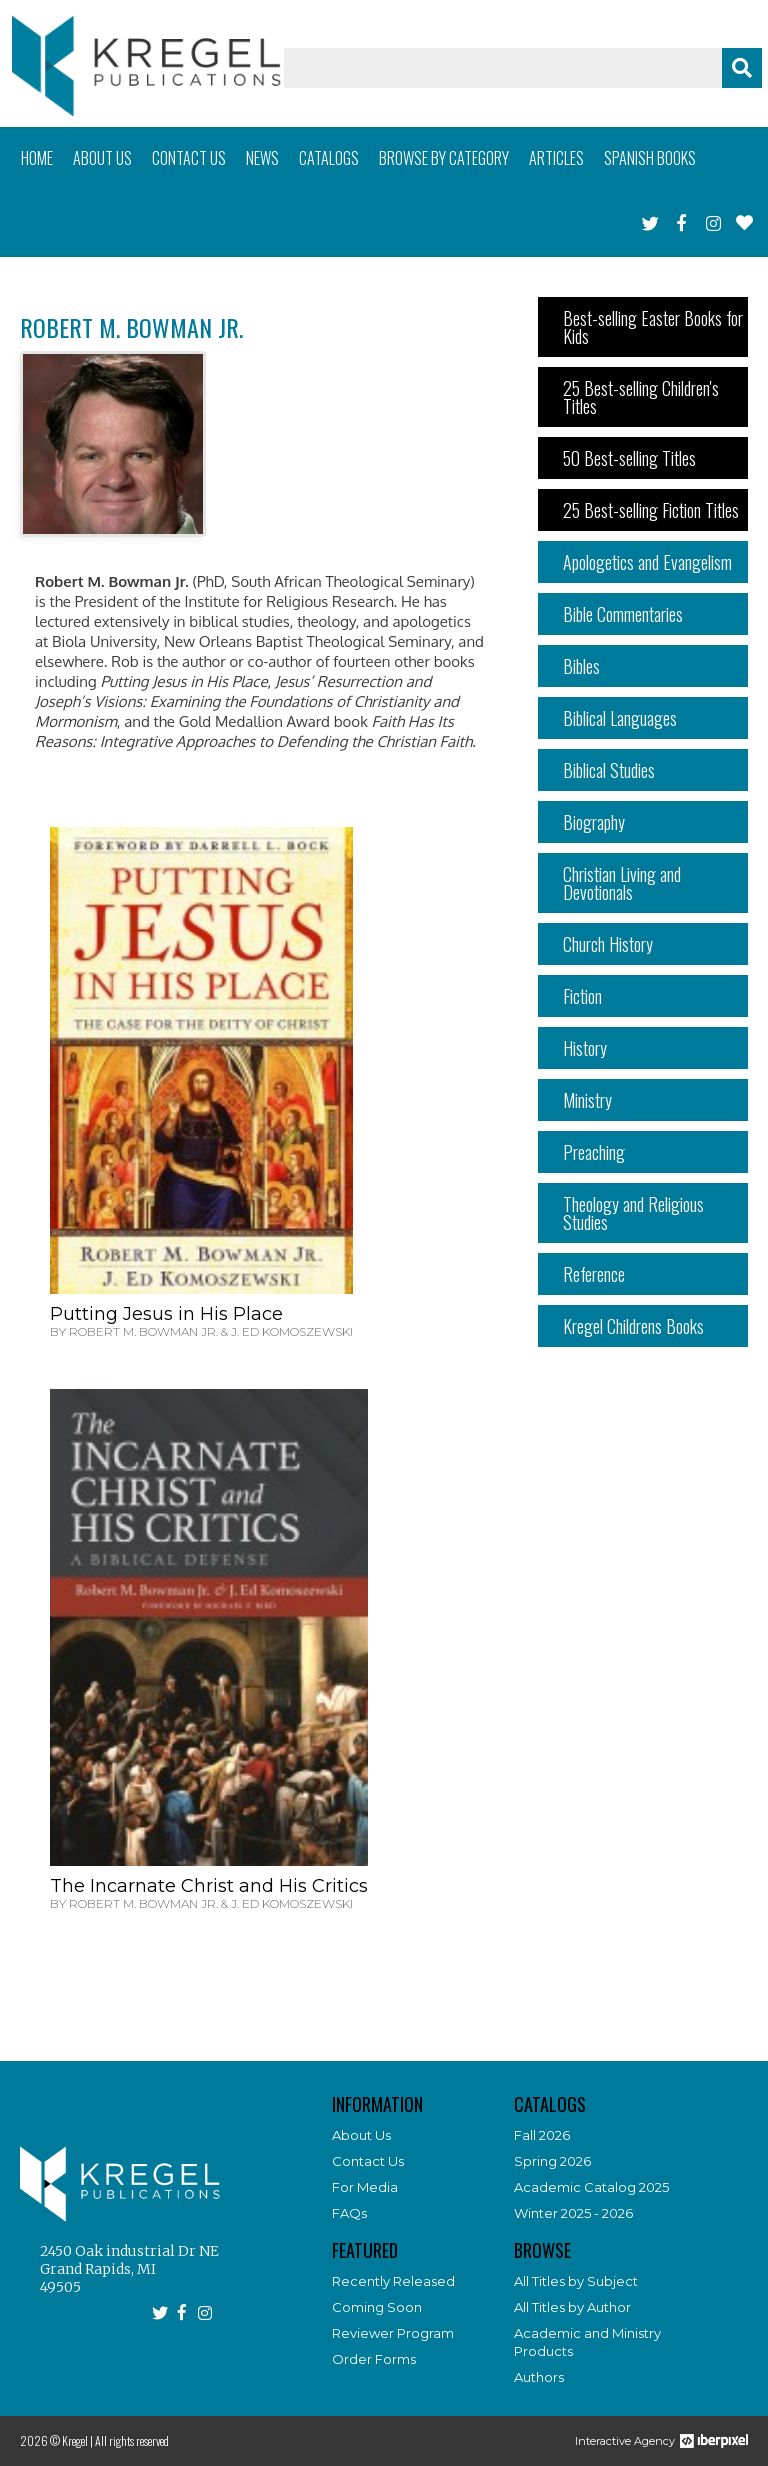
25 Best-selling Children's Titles (641, 397)
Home (37, 158)
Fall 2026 (542, 2135)
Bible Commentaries (623, 614)
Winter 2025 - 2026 (573, 2213)
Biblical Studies (609, 770)
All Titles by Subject (576, 2281)
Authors (539, 2377)
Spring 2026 (552, 2161)
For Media (365, 2187)
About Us (361, 2135)
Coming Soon (377, 2307)
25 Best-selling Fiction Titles (651, 510)
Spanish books (650, 158)
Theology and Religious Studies (633, 1213)
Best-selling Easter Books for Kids (653, 327)
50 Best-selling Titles (629, 458)
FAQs (349, 2213)
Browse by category (444, 158)
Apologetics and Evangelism (647, 562)
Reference (594, 1274)
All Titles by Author (572, 2307)
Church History (608, 944)
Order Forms (374, 2359)
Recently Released (393, 2281)
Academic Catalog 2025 (591, 2187)
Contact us (189, 158)
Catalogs (329, 158)
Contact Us (368, 2161)
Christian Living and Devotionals (622, 883)
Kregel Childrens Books (633, 1326)
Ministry (587, 1100)
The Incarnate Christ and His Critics (209, 1886)
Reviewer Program (393, 2333)
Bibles (581, 666)
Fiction (582, 996)
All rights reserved (132, 2440)
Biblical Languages (620, 718)
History (585, 1048)
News (262, 158)
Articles (556, 158)
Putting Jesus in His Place (166, 1314)
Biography (594, 822)
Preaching (594, 1152)
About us (102, 158)
